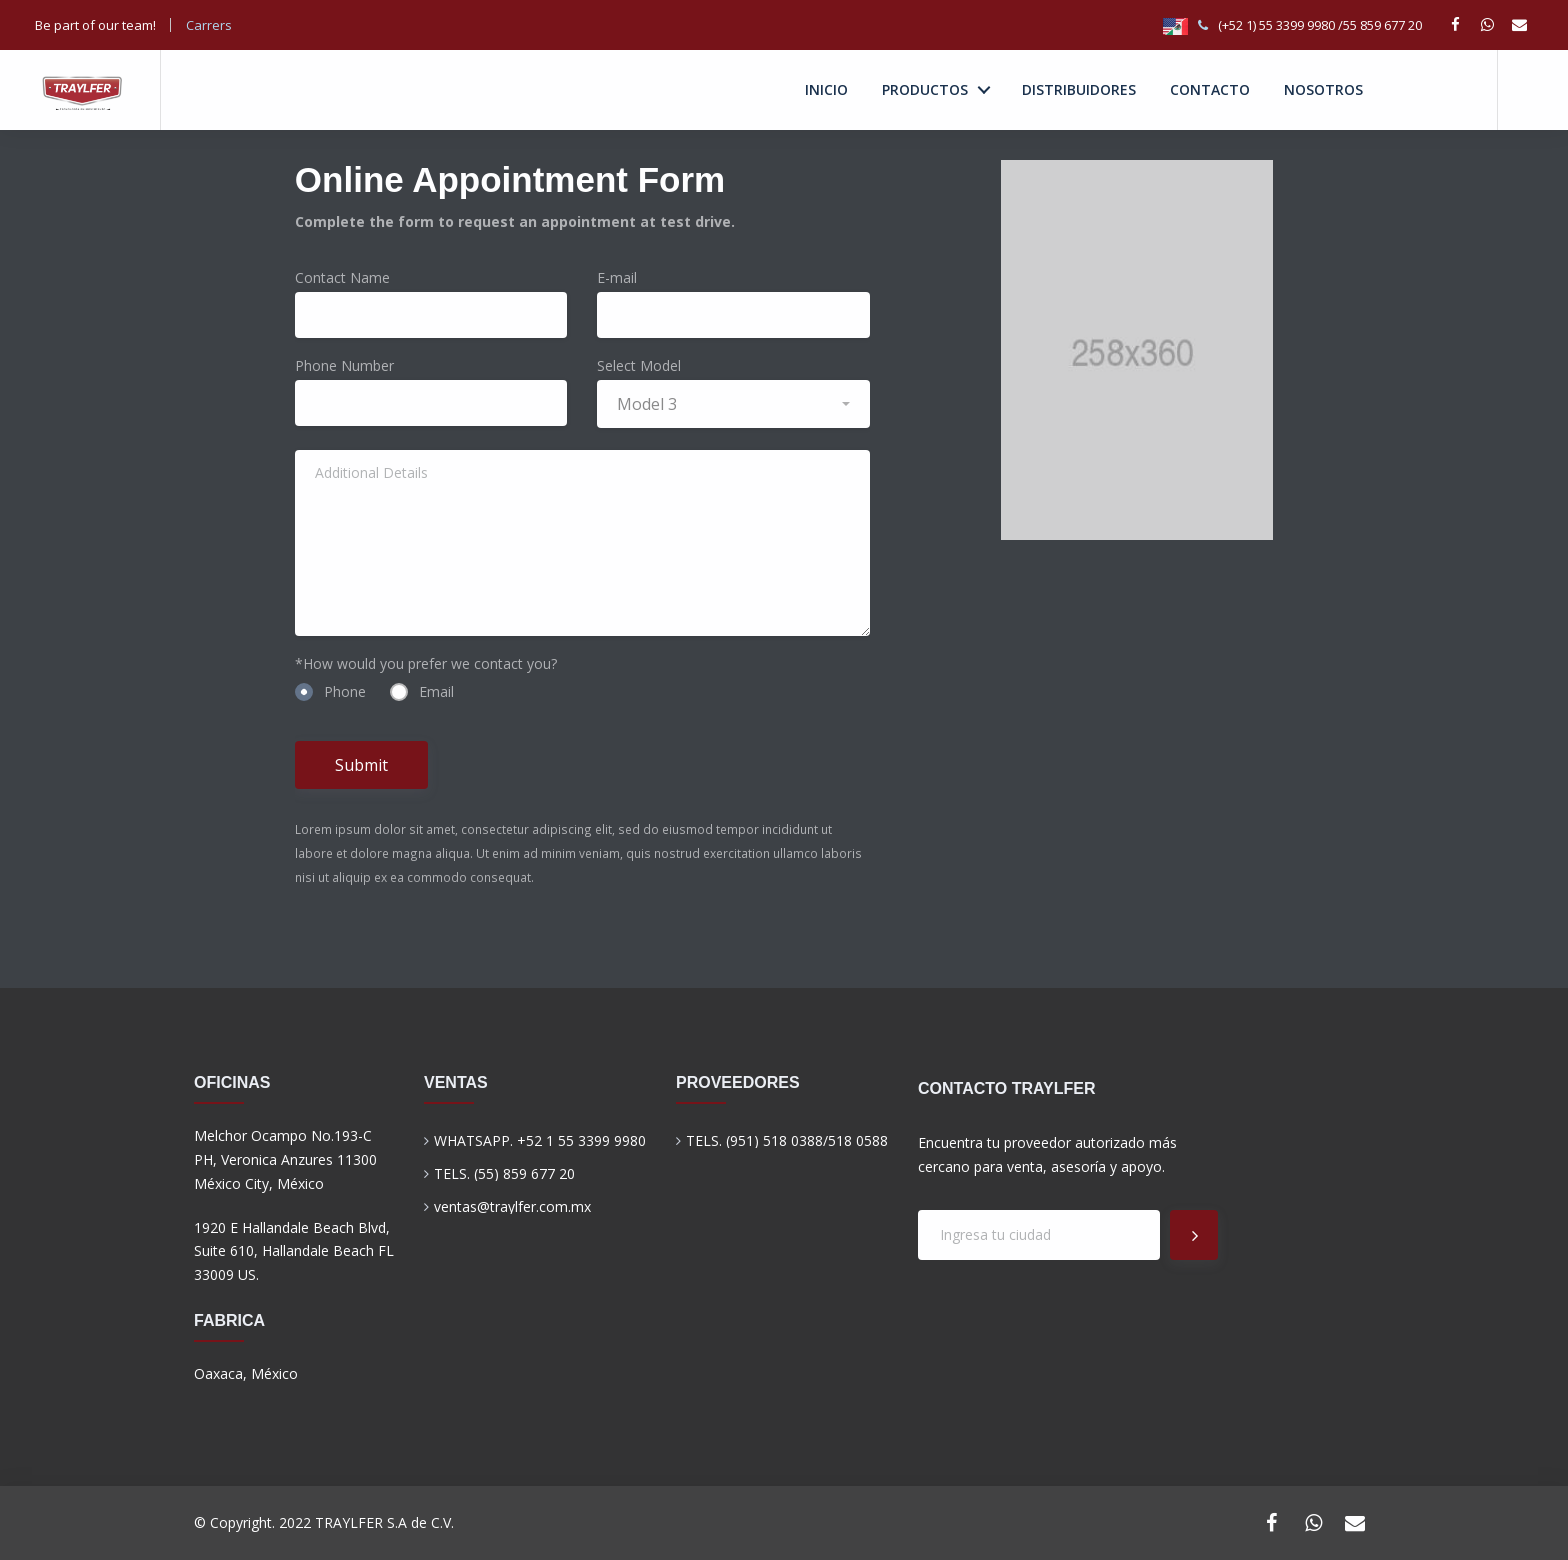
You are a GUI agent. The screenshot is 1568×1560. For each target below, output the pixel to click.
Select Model (639, 365)
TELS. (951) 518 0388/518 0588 (787, 1140)
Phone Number (344, 365)
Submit (361, 765)
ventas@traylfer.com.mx (512, 1206)
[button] (733, 404)
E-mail (617, 277)
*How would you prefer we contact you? (426, 663)
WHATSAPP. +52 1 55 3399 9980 (540, 1140)
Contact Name (342, 277)
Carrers (210, 25)
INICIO (826, 89)
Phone (330, 691)
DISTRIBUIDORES (1079, 89)
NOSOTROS (1323, 89)
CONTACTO (1210, 89)
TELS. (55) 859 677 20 (504, 1173)
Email (422, 691)
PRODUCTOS (925, 89)
